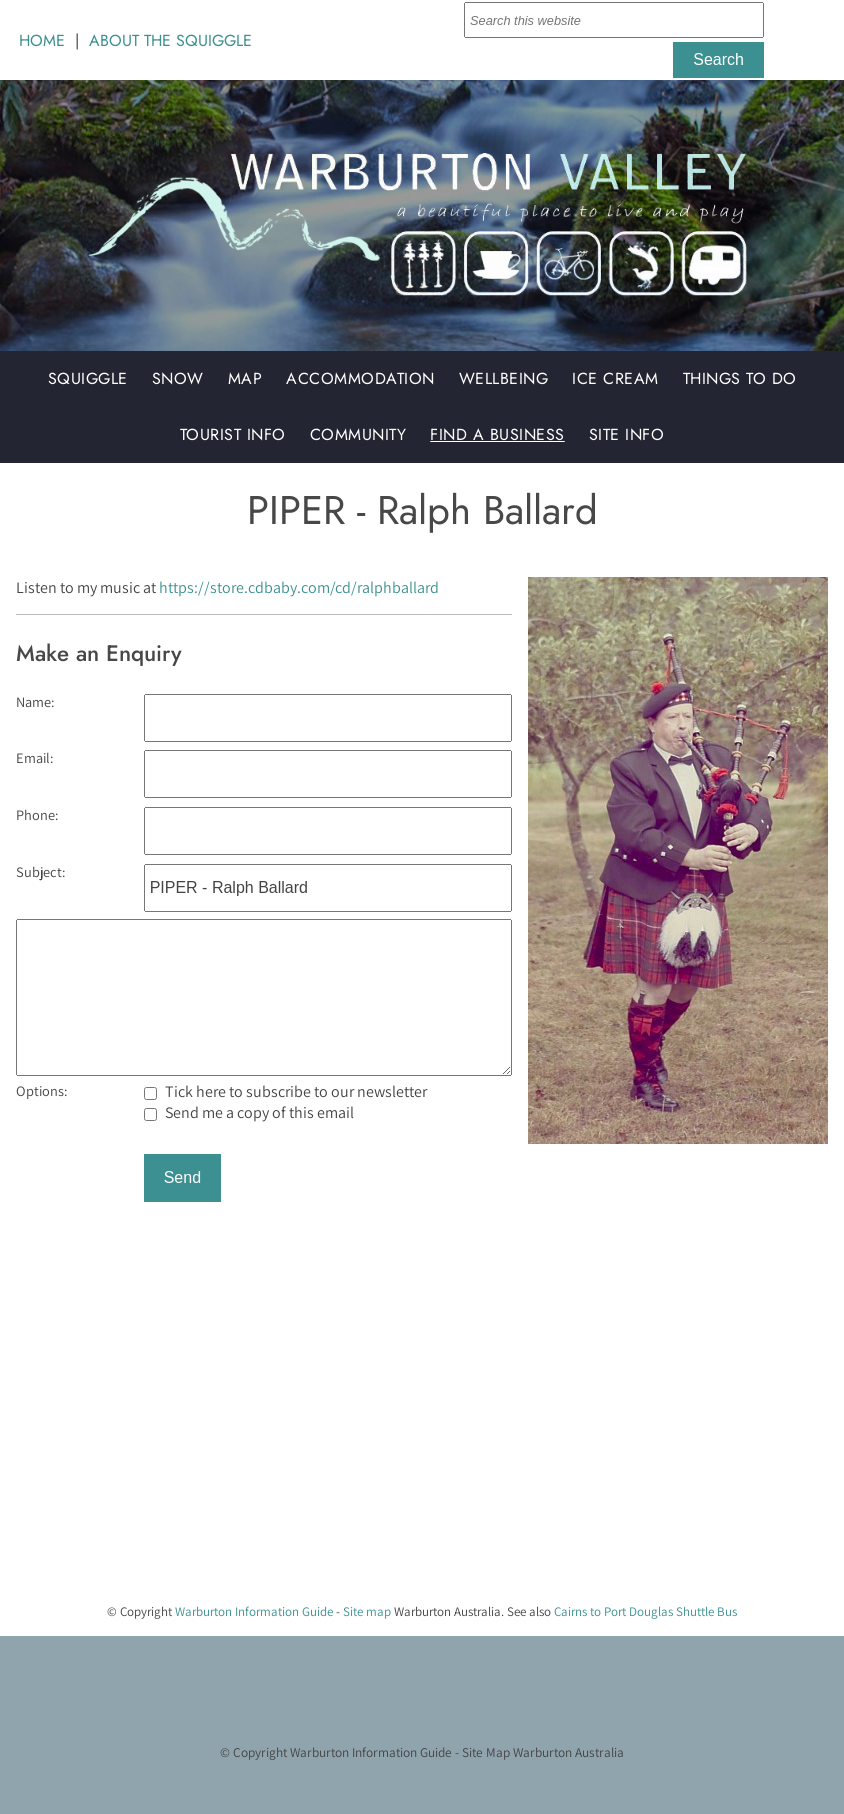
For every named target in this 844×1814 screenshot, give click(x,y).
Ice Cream (615, 378)
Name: (35, 701)
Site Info (627, 434)
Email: (34, 757)
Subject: (40, 871)
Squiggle (88, 378)
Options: (41, 1090)
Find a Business (497, 434)
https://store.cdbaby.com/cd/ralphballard (299, 587)
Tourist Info (233, 434)
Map (245, 378)
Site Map (486, 1752)
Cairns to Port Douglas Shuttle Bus (645, 1611)
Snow (178, 378)
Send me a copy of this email (249, 1112)
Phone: (37, 814)
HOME (42, 40)
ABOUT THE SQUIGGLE (170, 40)
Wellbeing (504, 378)
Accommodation (360, 378)
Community (358, 434)
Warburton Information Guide (254, 1611)
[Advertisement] (414, 1447)
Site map (367, 1611)
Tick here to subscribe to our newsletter (285, 1091)
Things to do (740, 378)
